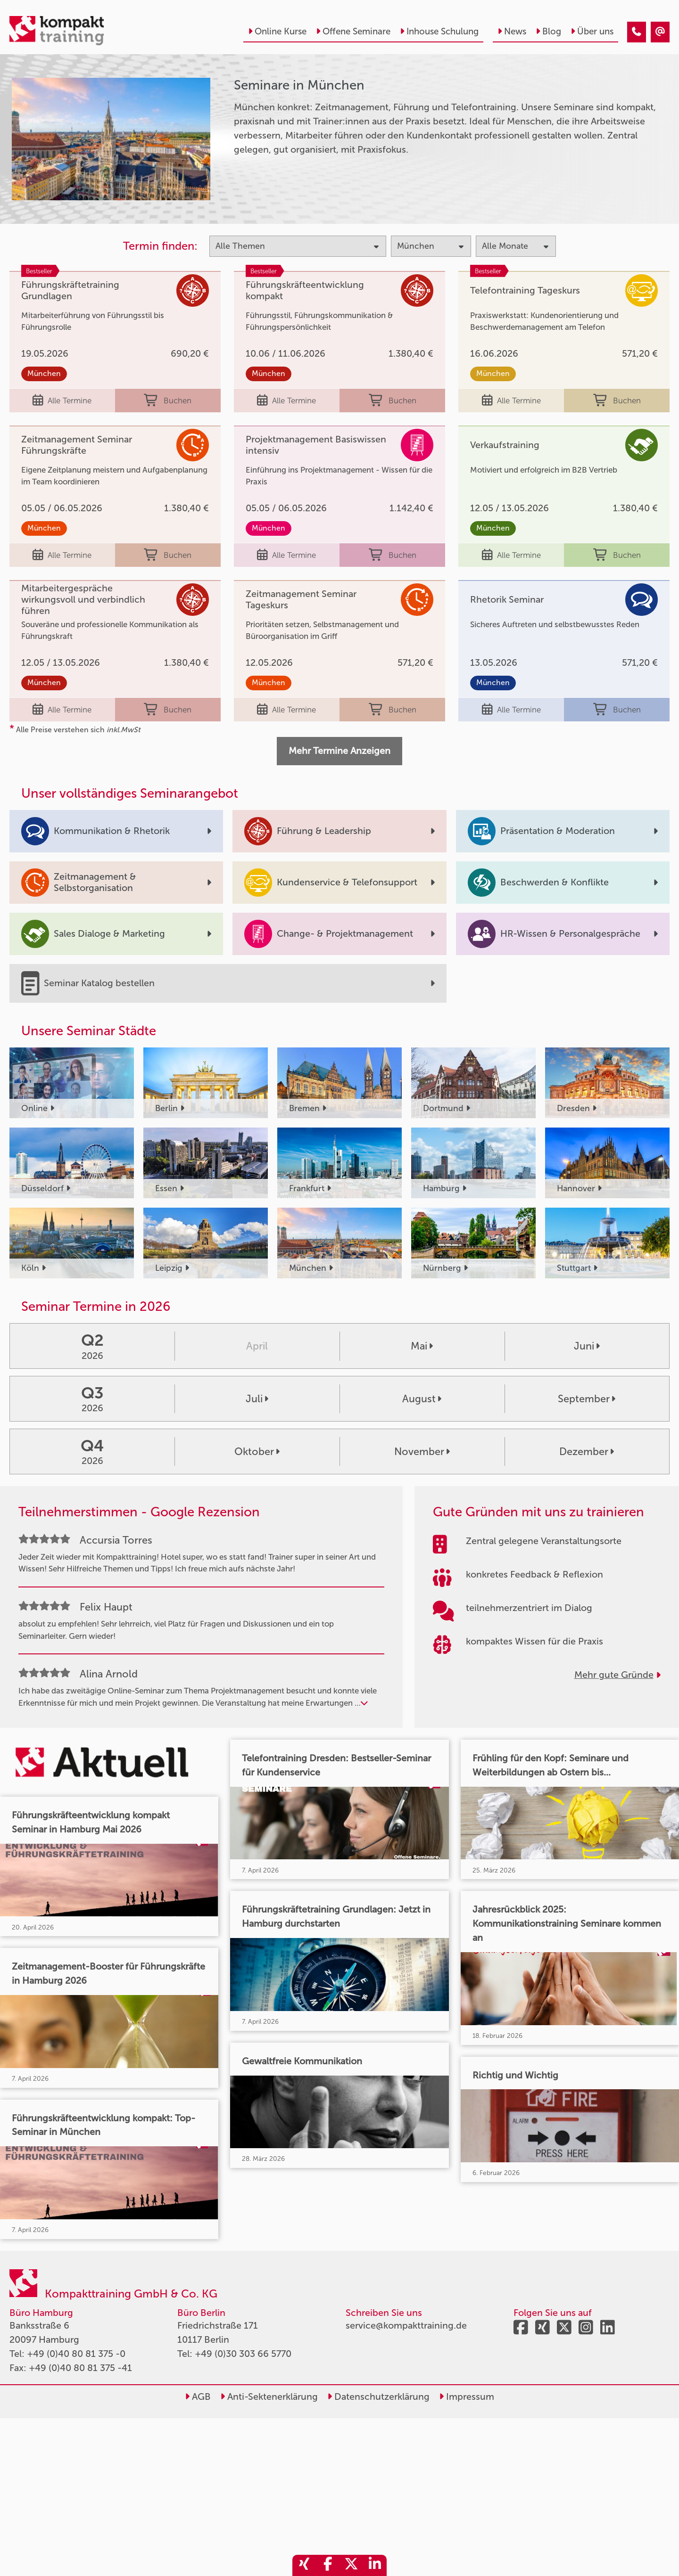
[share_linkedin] (375, 2565)
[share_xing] (304, 2565)
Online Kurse (277, 31)
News (511, 31)
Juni (587, 1346)
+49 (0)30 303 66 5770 (243, 2353)
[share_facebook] (328, 2565)
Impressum (466, 2396)
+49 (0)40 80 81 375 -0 (76, 2353)
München (44, 373)
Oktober (257, 1452)
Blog (548, 31)
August (421, 1399)
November (422, 1452)
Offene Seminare (353, 31)
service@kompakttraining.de (406, 2325)
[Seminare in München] (636, 32)
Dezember (586, 1452)
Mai (422, 1346)
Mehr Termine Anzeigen (339, 750)
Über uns (592, 31)
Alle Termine (62, 400)
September (586, 1399)
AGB (198, 2396)
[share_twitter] (351, 2565)
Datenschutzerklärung (378, 2396)
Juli (257, 1399)
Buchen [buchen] (167, 400)
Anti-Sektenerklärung (269, 2396)
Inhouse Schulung (439, 31)
